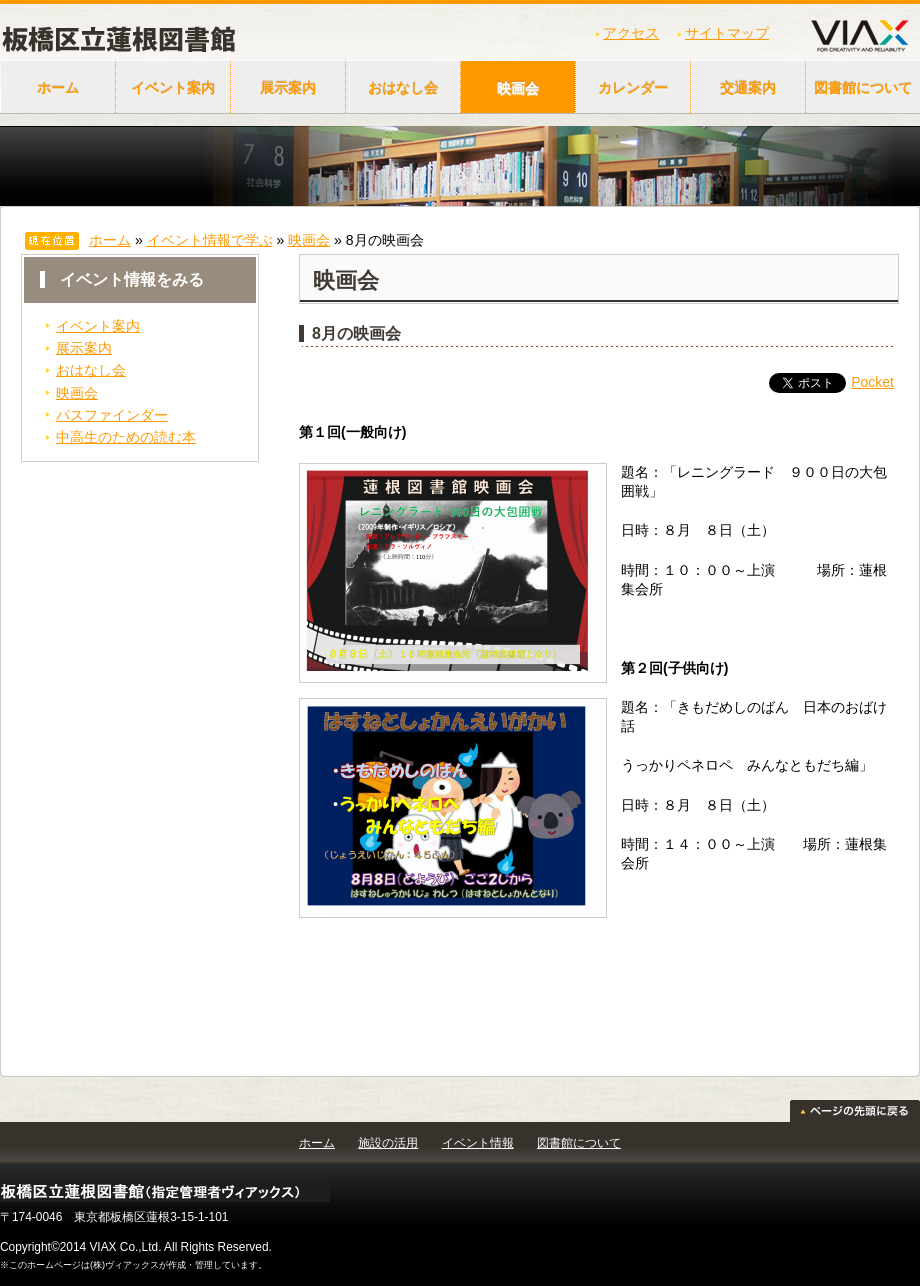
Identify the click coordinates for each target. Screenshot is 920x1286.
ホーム (58, 88)
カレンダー (633, 88)
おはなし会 (403, 88)
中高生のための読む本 (126, 437)
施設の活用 (388, 1143)
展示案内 (288, 88)
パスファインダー (112, 415)
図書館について (579, 1143)
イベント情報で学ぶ (210, 240)
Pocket (872, 382)
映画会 (518, 88)
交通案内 (748, 88)
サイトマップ (727, 33)
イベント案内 (173, 88)
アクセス (631, 33)
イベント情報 (478, 1143)
